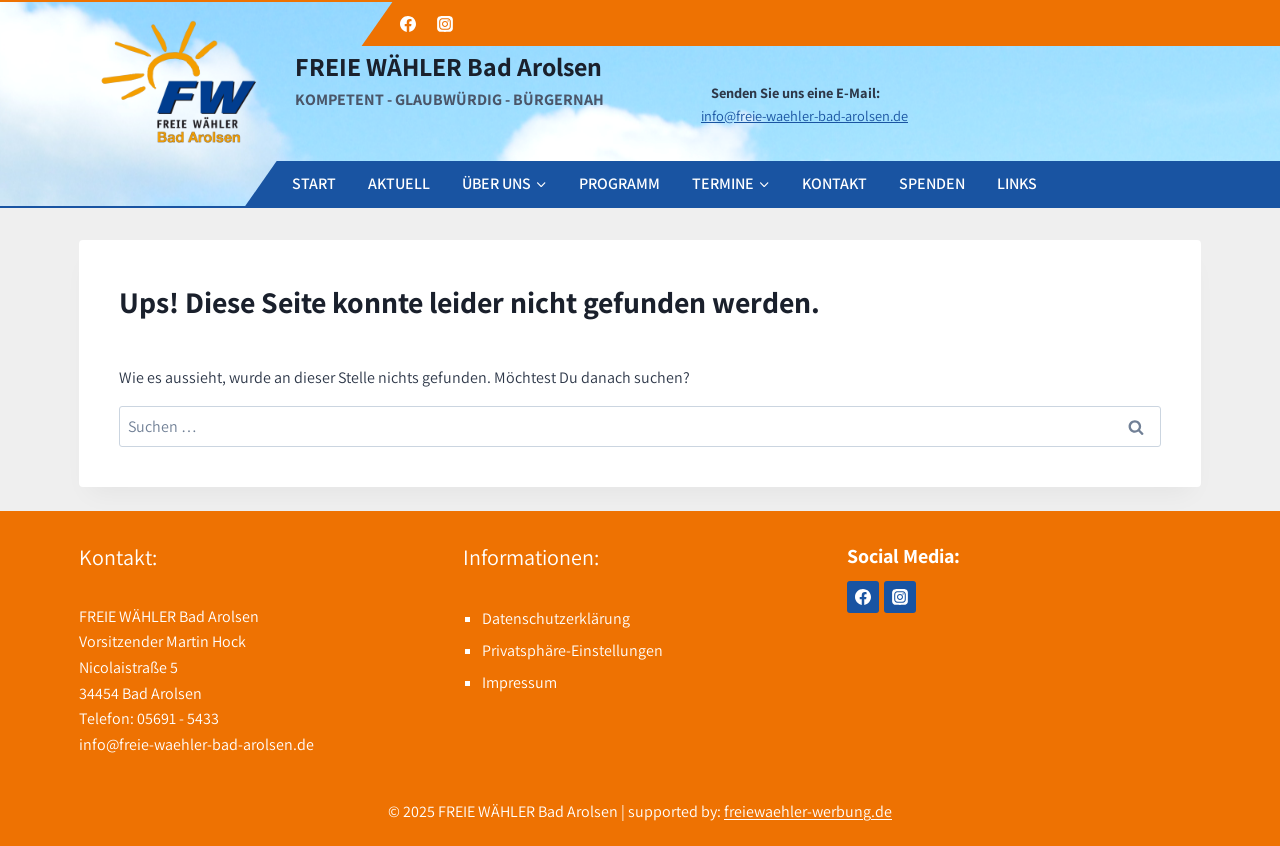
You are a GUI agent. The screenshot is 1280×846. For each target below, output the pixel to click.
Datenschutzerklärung (556, 618)
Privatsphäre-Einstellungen (572, 650)
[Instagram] (900, 597)
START (314, 183)
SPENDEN (932, 183)
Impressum (519, 682)
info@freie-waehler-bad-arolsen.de (804, 115)
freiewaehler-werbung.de (808, 811)
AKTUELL (399, 183)
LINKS (1017, 183)
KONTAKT (834, 183)
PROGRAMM (619, 183)
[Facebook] (863, 597)
